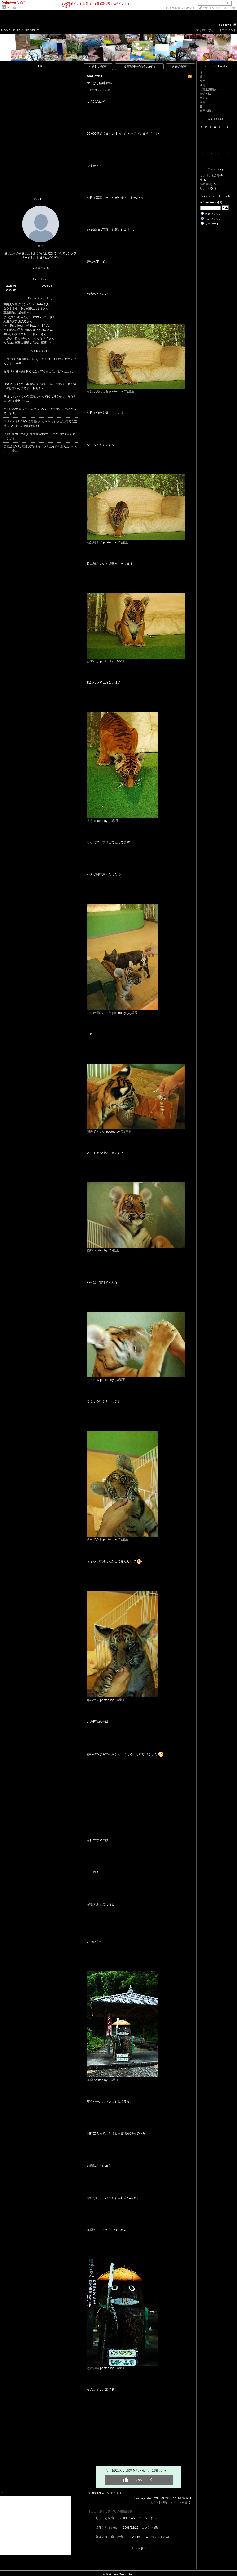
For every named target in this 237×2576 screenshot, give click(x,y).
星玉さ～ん (26, 409)
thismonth (215, 154)
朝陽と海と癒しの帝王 (111, 2537)
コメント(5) (150, 2527)
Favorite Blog (40, 298)
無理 (90, 2080)
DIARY (18, 30)
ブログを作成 (211, 8)
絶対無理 (93, 2368)
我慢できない (96, 1131)
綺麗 (22, 371)
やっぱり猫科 (96, 83)
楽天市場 (229, 8)
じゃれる (93, 1380)
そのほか (12, 7)
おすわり (93, 661)
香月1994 (10, 371)
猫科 (90, 1250)
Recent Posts (216, 66)
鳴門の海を (207, 110)
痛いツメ (93, 1700)
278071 (225, 25)
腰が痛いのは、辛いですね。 (49, 384)
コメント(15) (148, 2518)
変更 (202, 85)
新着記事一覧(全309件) (139, 66)
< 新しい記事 (98, 66)
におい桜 (9, 434)
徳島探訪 (205, 184)
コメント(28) (158, 2502)
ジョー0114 (11, 359)
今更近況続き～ (209, 89)
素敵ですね (37, 396)
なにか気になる (97, 391)
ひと (202, 81)
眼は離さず (94, 542)
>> (180, 8)
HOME (6, 30)
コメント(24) (160, 2537)
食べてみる (94, 1539)
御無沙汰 (205, 93)
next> (226, 154)
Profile (40, 199)
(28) (109, 83)
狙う (90, 821)
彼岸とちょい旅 (106, 2527)
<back (204, 154)
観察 (202, 102)
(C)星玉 (129, 391)
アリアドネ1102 (14, 421)
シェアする (114, 2493)
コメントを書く (180, 2502)
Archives (40, 279)
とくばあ (9, 409)
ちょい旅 (105, 90)
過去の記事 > (180, 66)
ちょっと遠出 (105, 2518)
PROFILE (32, 30)
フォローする (40, 267)
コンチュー (207, 98)
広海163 (9, 446)
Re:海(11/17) (30, 359)
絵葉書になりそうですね (44, 421)
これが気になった (99, 1013)
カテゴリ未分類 (209, 175)
